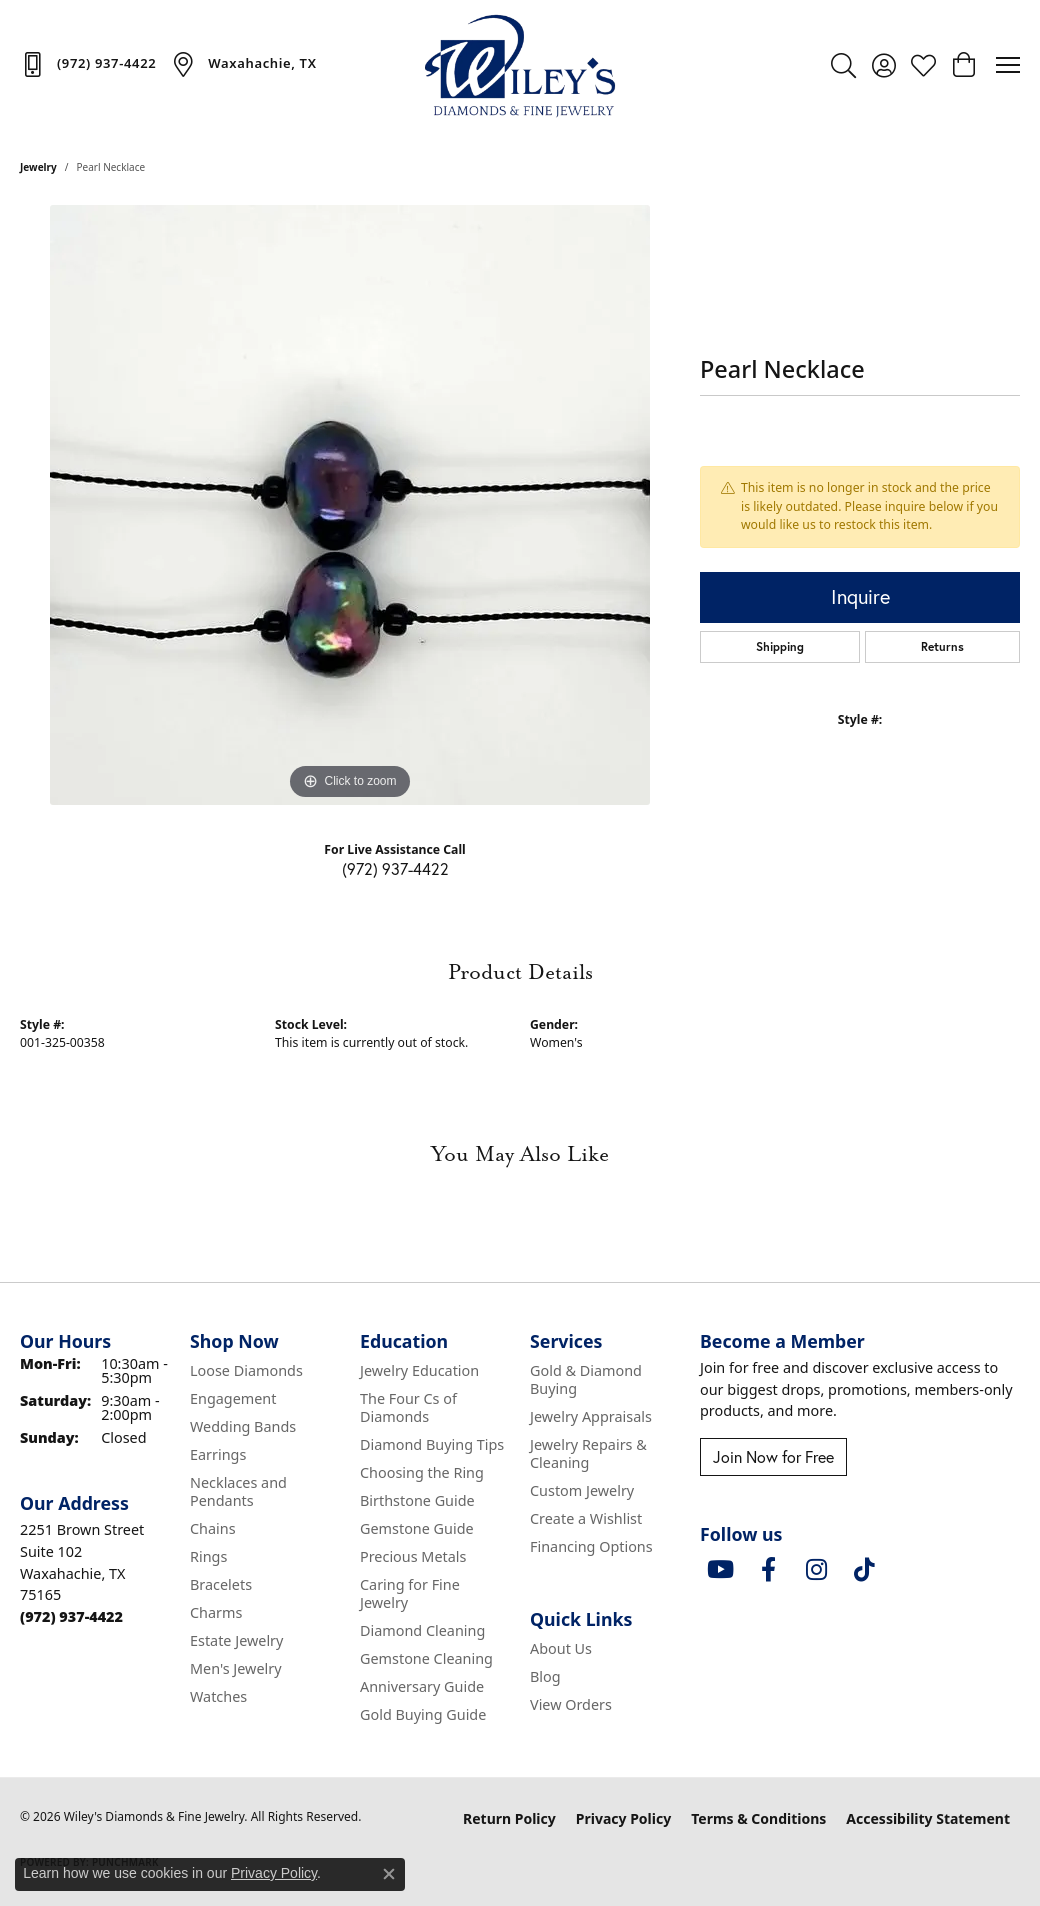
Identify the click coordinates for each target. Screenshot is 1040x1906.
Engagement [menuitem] (233, 1398)
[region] (350, 505)
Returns (942, 646)
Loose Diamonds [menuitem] (246, 1370)
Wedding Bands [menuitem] (243, 1426)
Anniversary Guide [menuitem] (422, 1686)
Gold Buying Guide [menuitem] (423, 1714)
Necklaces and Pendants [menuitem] (238, 1491)
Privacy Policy (623, 1818)
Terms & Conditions (758, 1818)
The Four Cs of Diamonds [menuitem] (408, 1407)
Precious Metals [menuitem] (413, 1556)
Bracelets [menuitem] (221, 1584)
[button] (843, 65)
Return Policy (509, 1818)
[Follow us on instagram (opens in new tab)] (816, 1570)
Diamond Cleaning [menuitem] (422, 1630)
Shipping (780, 646)
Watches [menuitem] (218, 1696)
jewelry (38, 167)
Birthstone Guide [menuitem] (417, 1500)
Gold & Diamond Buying (586, 1379)
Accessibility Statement (928, 1818)
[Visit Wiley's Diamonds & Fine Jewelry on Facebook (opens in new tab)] (768, 1570)
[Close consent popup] (389, 1874)
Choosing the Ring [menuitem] (422, 1472)
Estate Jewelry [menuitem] (236, 1640)
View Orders (571, 1704)
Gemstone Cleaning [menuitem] (426, 1658)
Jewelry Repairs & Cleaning (588, 1453)
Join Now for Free (773, 1456)
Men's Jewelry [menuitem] (236, 1668)
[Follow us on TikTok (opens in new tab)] (864, 1570)
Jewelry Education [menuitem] (419, 1370)
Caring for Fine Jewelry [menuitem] (410, 1593)
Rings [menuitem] (208, 1556)
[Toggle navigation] (1008, 65)
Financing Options (591, 1546)
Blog (545, 1676)
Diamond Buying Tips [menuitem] (432, 1444)
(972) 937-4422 (395, 868)
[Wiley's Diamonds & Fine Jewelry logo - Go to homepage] (520, 65)
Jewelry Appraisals (591, 1416)
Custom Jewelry (582, 1490)
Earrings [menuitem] (218, 1454)
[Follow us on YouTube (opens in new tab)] (720, 1570)
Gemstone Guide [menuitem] (417, 1528)
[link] (88, 64)
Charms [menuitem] (216, 1612)
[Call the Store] (71, 1616)
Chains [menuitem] (213, 1528)
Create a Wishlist (586, 1518)
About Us (561, 1648)
